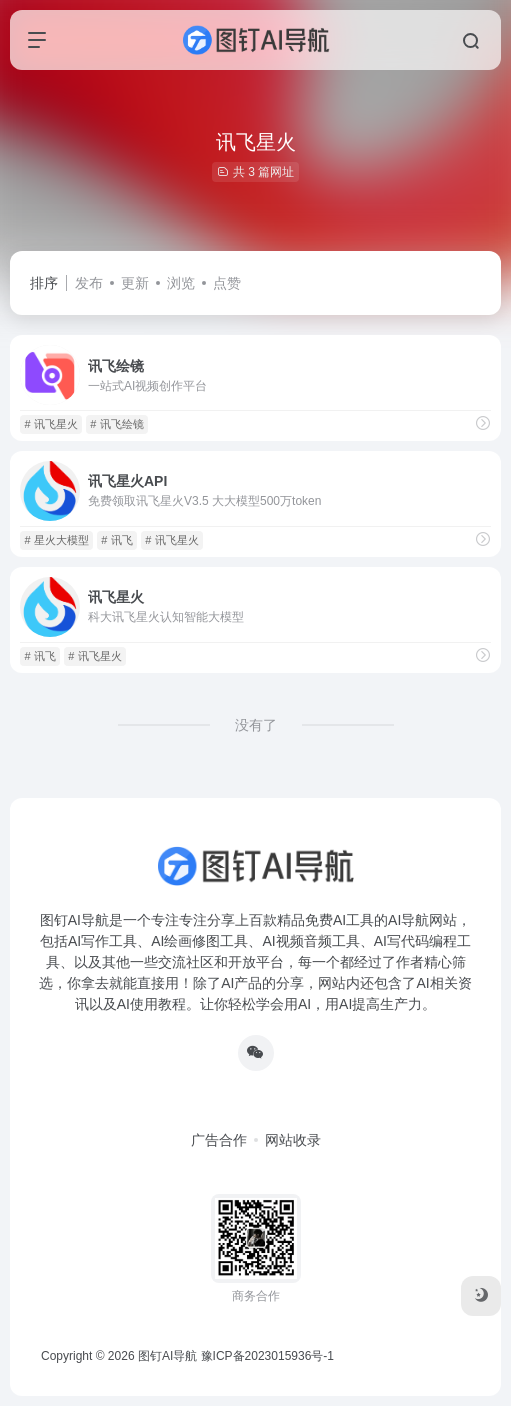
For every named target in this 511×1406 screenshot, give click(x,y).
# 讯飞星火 (50, 424)
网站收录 (293, 1140)
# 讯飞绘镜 (116, 424)
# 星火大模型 (56, 540)
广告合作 (219, 1140)
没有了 (256, 725)
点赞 (227, 283)
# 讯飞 (116, 540)
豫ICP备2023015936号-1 (267, 1356)
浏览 (181, 283)
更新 (135, 283)
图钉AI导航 (167, 1356)
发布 (89, 283)
